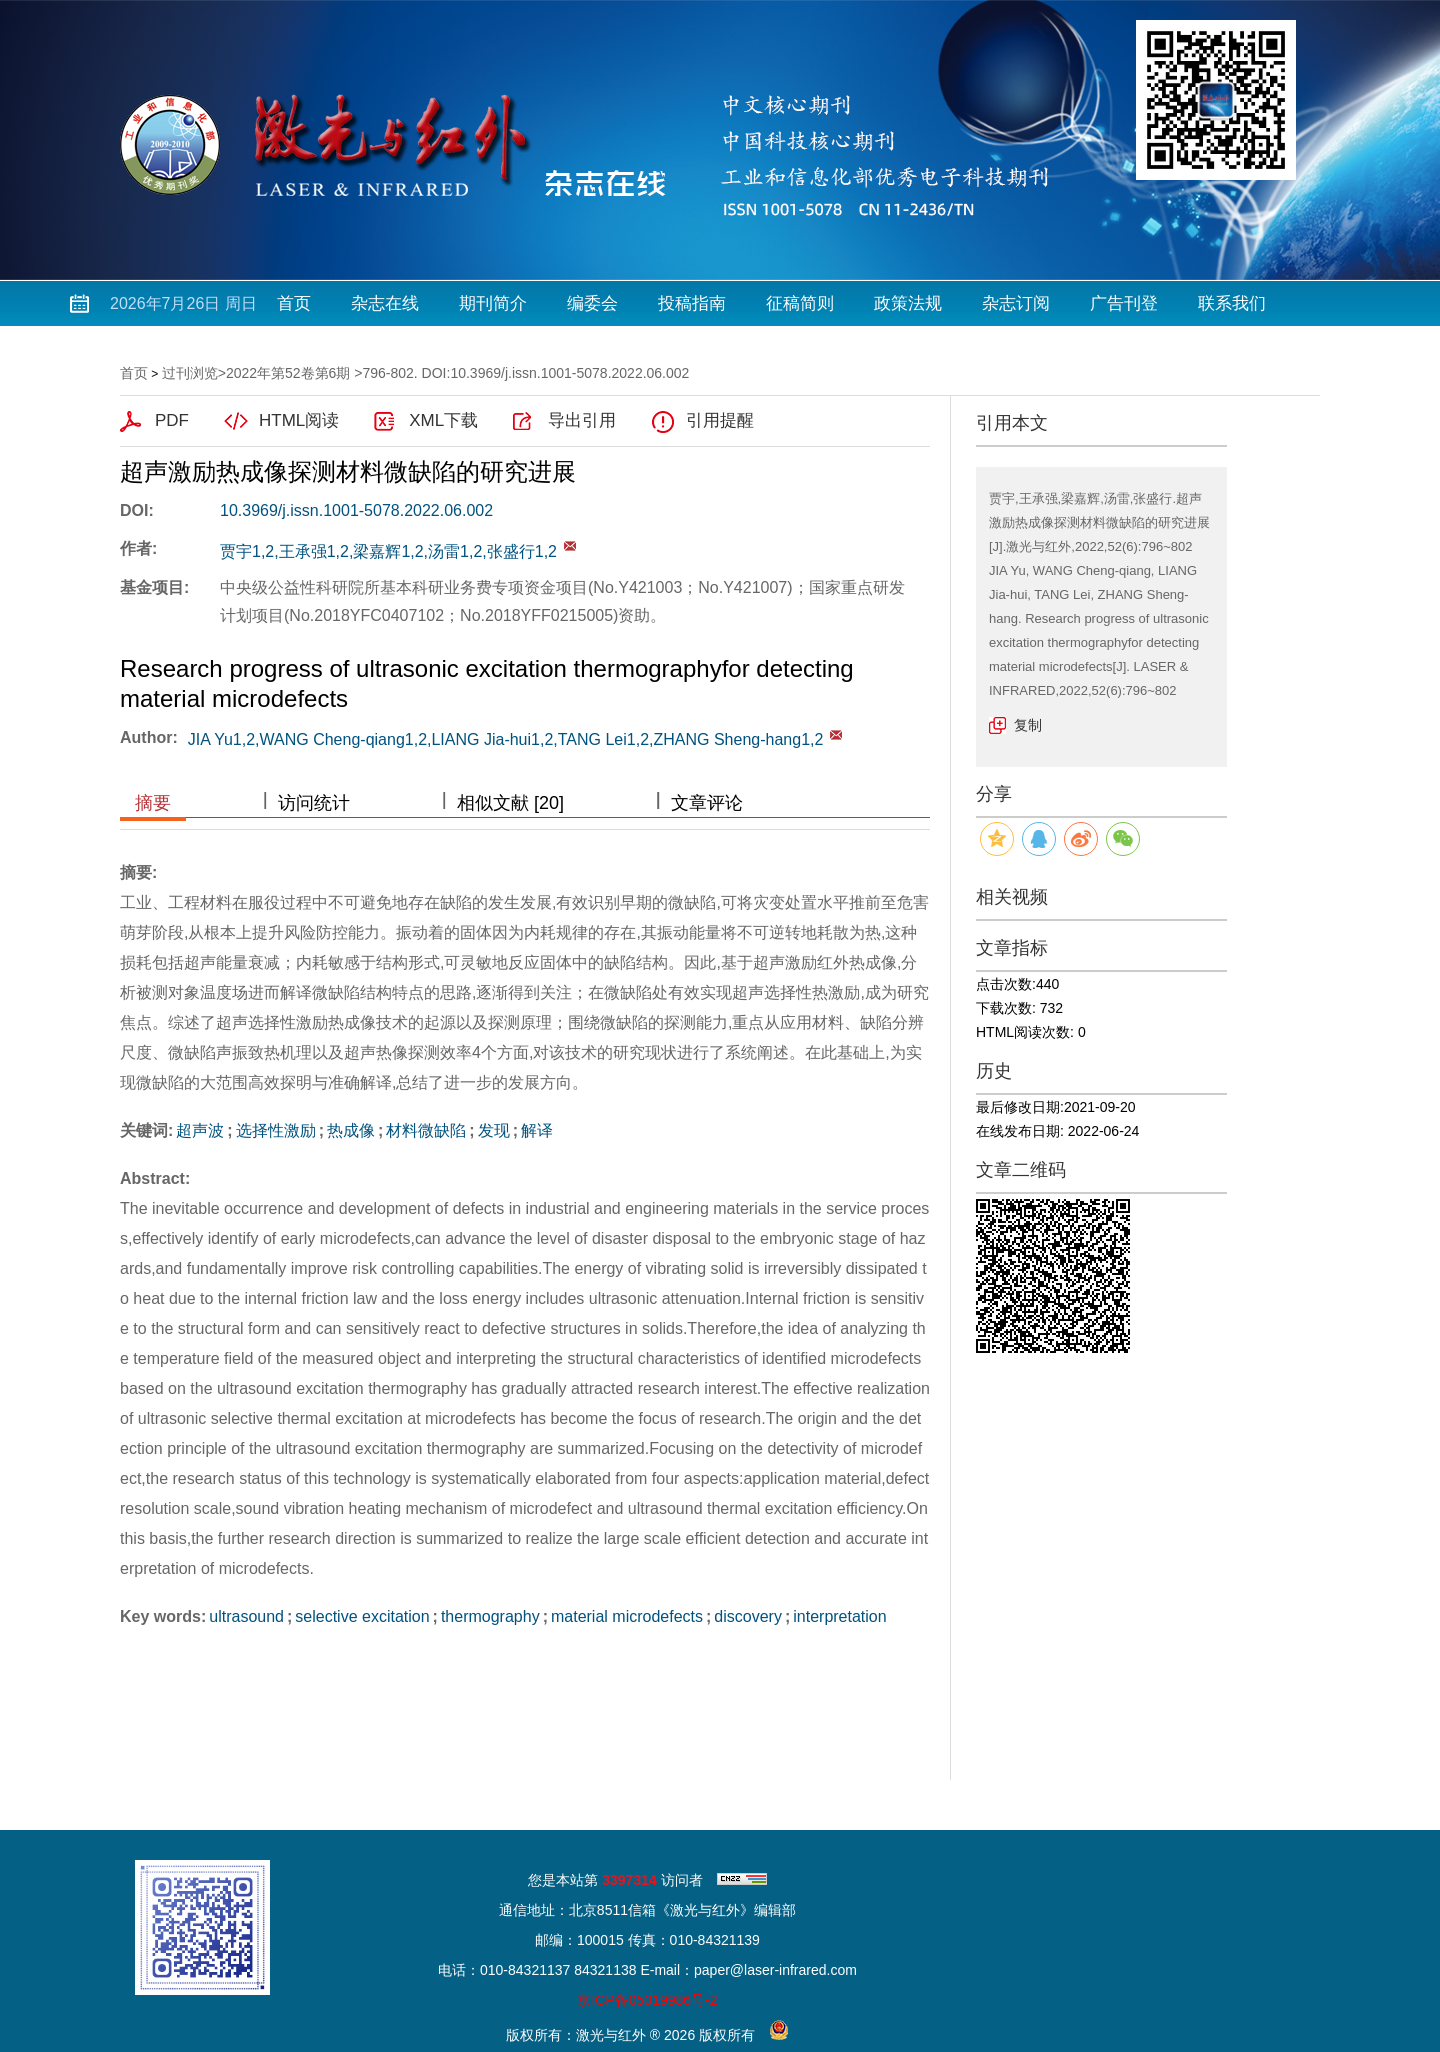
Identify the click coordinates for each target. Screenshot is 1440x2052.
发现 (494, 1130)
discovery (748, 1616)
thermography (490, 1616)
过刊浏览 (190, 373)
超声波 (200, 1130)
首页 (294, 303)
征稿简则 (800, 303)
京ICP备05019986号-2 (647, 2000)
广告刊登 (1124, 303)
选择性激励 (276, 1130)
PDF (172, 420)
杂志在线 (385, 303)
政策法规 (908, 303)
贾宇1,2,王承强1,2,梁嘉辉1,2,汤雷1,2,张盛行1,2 (388, 551)
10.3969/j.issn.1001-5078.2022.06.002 (356, 510)
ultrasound (246, 1616)
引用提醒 (720, 420)
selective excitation (362, 1616)
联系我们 (1232, 303)
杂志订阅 (1016, 303)
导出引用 (582, 420)
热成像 (351, 1130)
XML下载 (443, 420)
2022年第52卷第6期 (288, 373)
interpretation (839, 1616)
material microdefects (627, 1616)
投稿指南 (692, 303)
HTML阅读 (299, 420)
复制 (1028, 725)
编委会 (592, 303)
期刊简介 (493, 303)
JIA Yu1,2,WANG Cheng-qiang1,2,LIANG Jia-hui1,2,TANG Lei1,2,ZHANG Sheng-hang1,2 (506, 739)
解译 (537, 1130)
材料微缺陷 (426, 1130)
